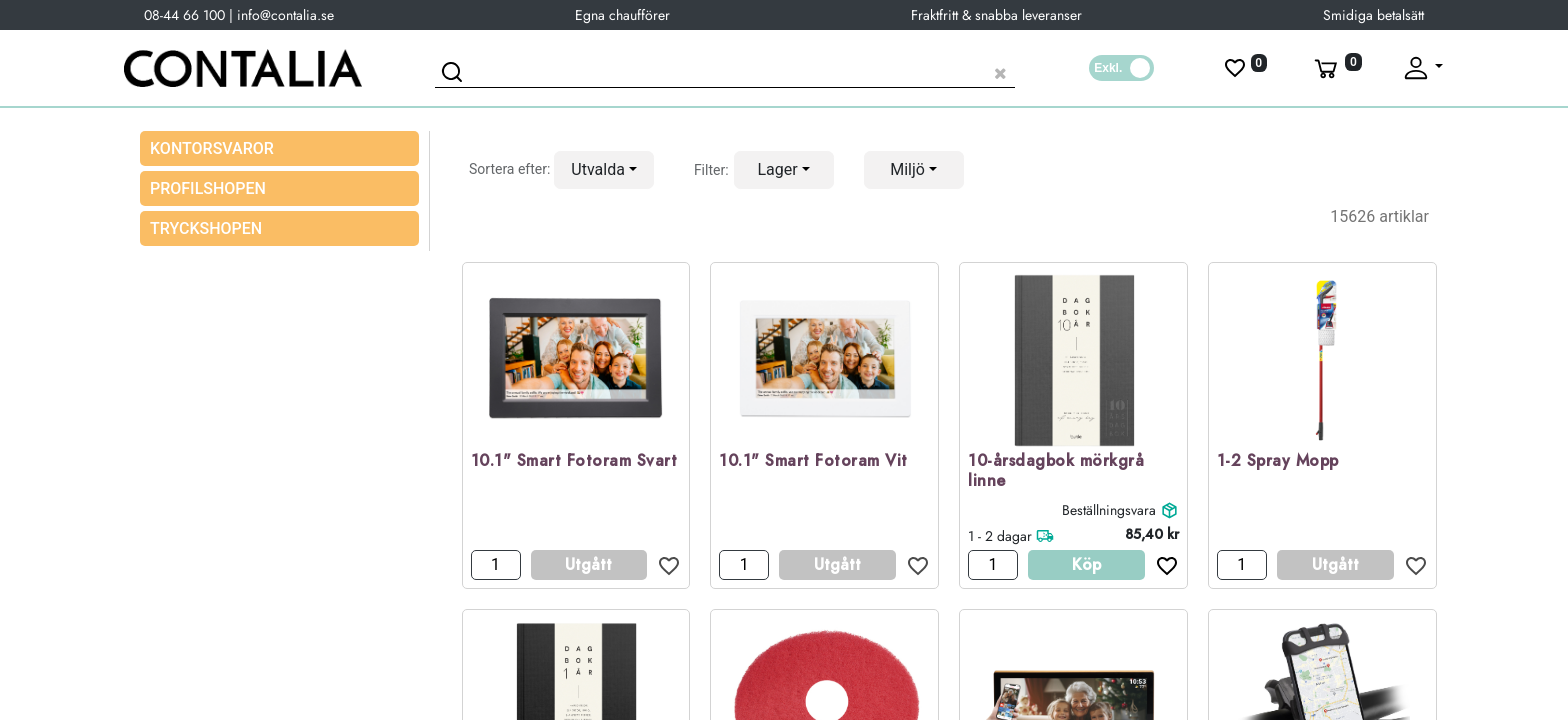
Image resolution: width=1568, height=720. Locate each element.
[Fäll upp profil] (1422, 68)
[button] (604, 170)
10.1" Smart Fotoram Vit (813, 461)
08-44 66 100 (184, 15)
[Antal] (496, 565)
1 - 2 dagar (1000, 536)
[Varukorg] (1336, 68)
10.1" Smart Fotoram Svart (574, 461)
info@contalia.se (285, 15)
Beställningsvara (1109, 510)
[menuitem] (279, 188)
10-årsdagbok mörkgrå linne (1056, 472)
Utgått (588, 564)
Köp (1086, 564)
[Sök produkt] (725, 70)
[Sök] (455, 75)
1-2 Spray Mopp (1278, 461)
